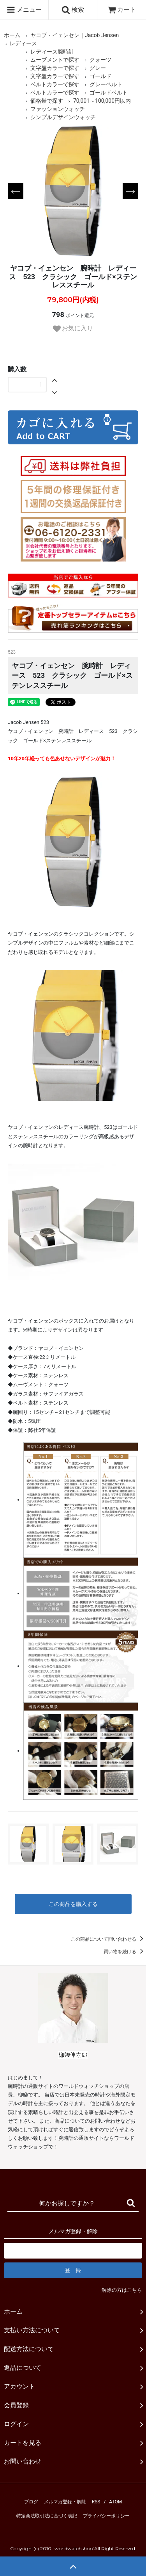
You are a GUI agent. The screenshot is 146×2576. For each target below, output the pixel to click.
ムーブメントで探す (54, 60)
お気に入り (73, 328)
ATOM (115, 2502)
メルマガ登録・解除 (65, 2502)
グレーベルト (106, 84)
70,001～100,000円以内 (102, 101)
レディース (23, 43)
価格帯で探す (46, 101)
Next (130, 191)
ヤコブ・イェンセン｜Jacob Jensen (74, 35)
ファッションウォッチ (57, 109)
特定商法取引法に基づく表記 (46, 2516)
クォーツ (100, 60)
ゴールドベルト (109, 92)
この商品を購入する (73, 1904)
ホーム (12, 35)
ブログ (31, 2502)
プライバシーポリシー (106, 2516)
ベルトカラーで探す (54, 84)
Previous (15, 191)
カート (121, 9)
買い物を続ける (125, 1951)
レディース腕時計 (52, 51)
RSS (96, 2502)
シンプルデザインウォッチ (63, 117)
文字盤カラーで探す (54, 68)
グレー (98, 68)
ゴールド (100, 76)
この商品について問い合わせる (108, 1939)
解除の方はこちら (122, 2290)
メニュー (24, 9)
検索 (73, 9)
